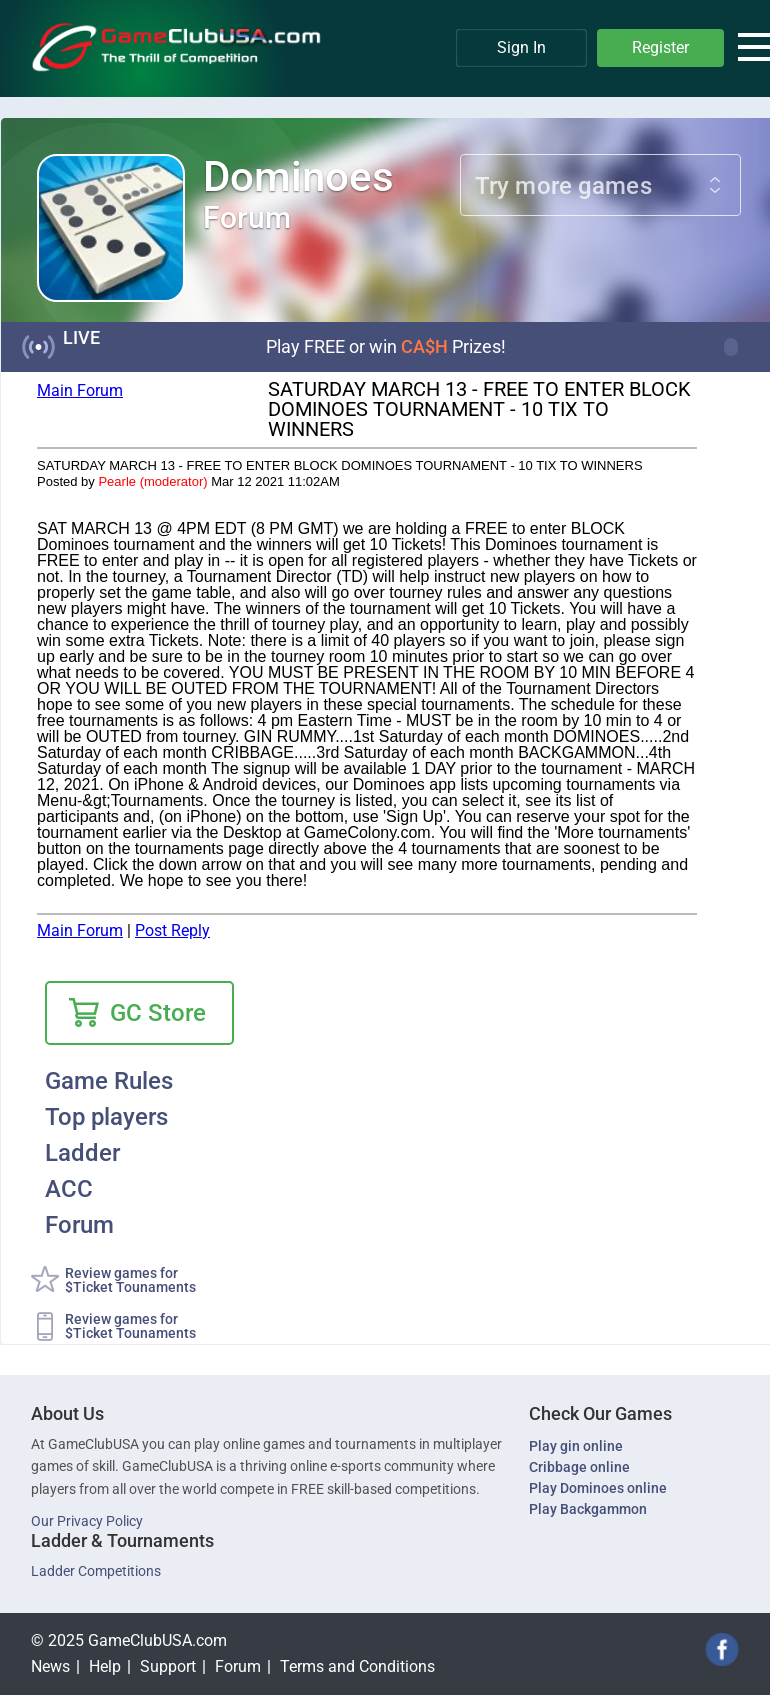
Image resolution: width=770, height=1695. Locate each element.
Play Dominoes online (598, 1488)
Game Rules (109, 1082)
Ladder (82, 1154)
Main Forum (80, 390)
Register (660, 47)
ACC (69, 1190)
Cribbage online (579, 1467)
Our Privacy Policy (87, 1521)
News (50, 1666)
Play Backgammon (588, 1509)
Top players (106, 1118)
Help (105, 1666)
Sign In (521, 47)
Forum (79, 1226)
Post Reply (172, 930)
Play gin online (576, 1446)
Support (168, 1666)
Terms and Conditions (357, 1666)
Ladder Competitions (96, 1571)
